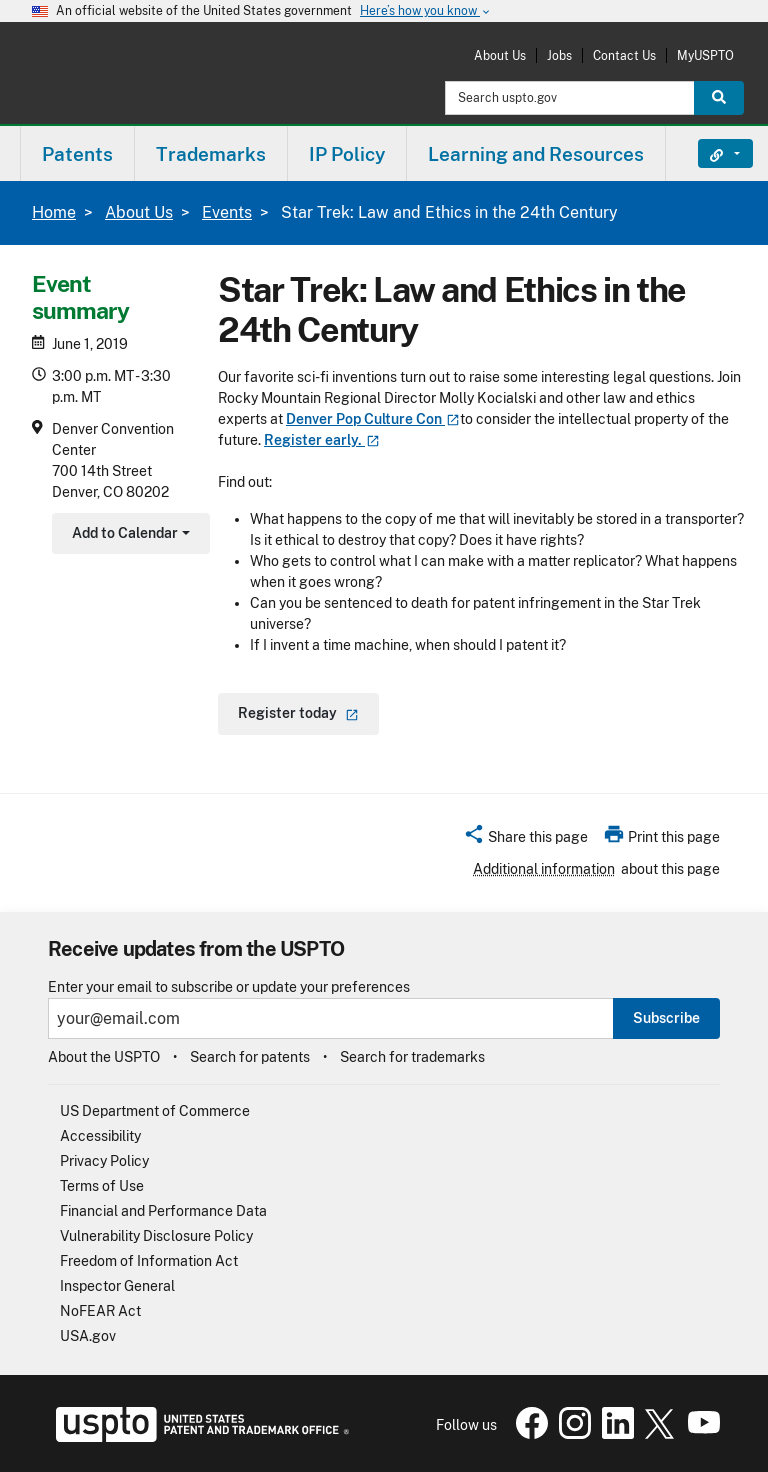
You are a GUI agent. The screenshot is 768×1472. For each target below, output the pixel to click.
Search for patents (250, 1057)
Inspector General (117, 1286)
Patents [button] (77, 154)
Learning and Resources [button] (536, 154)
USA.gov (88, 1336)
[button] (525, 840)
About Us (500, 55)
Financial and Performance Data (163, 1211)
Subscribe (666, 1018)
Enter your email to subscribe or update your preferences (229, 987)
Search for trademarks (412, 1057)
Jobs (559, 55)
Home (54, 212)
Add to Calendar (128, 535)
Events (227, 212)
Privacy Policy (104, 1161)
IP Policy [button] (347, 154)
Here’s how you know (426, 11)
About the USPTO (104, 1057)
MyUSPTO (705, 55)
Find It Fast (710, 154)
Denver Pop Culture (373, 419)
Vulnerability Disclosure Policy (156, 1236)
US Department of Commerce (155, 1111)
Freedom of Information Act (149, 1261)
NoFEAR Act (100, 1311)
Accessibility (100, 1136)
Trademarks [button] (211, 154)
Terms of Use (102, 1186)
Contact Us (624, 55)
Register (322, 440)
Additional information (544, 869)
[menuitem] (77, 153)
